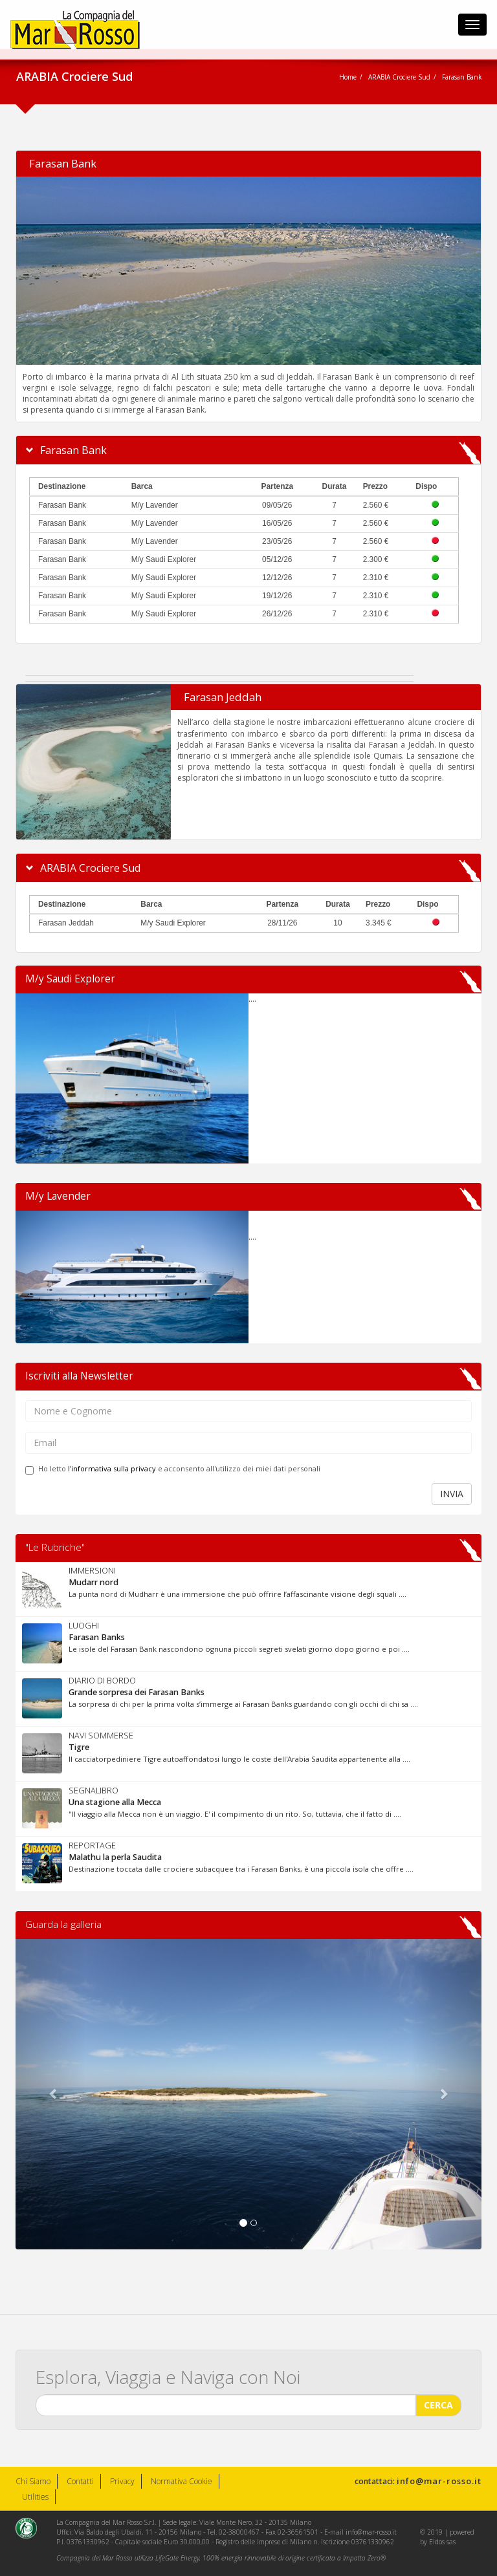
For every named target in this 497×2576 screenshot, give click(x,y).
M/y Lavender (58, 1196)
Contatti (80, 2481)
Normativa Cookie (181, 2481)
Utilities (35, 2496)
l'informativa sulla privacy (112, 1468)
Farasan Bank (62, 163)
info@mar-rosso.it (439, 2481)
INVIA (451, 1494)
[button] (50, 2094)
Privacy (122, 2481)
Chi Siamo (33, 2481)
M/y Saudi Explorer (70, 979)
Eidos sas (442, 2541)
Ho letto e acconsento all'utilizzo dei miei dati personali (172, 1469)
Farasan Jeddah (222, 696)
